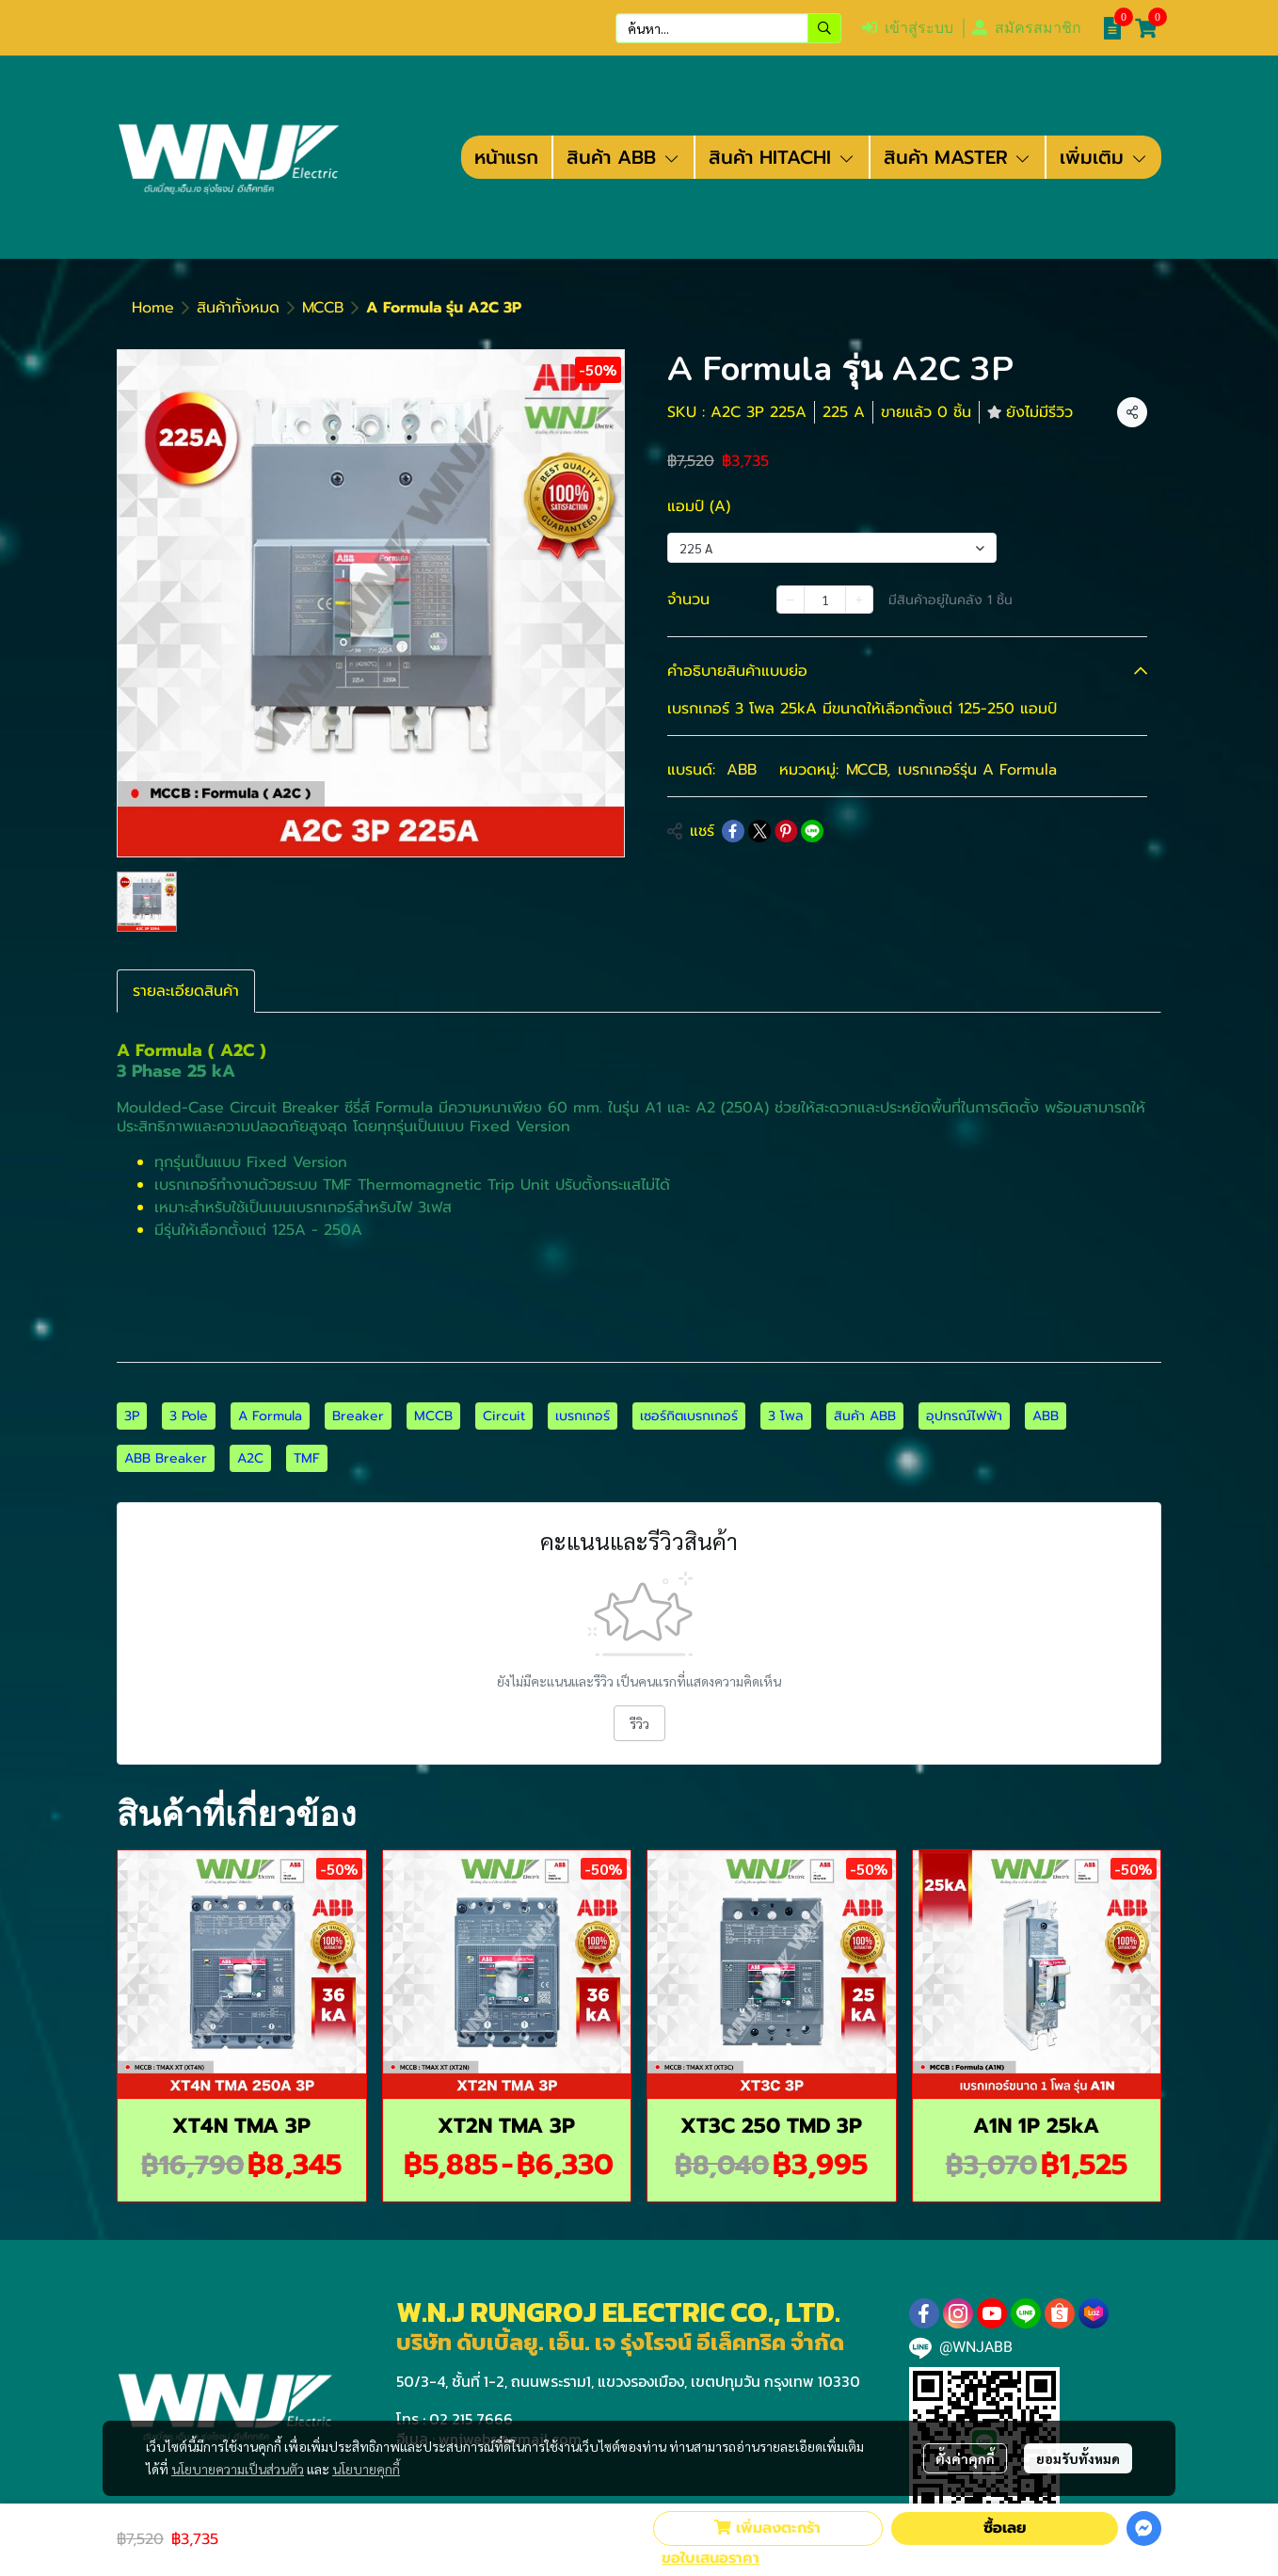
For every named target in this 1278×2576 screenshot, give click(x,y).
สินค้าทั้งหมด (238, 307)
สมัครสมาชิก (1026, 28)
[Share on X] (759, 831)
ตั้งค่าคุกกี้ (965, 2458)
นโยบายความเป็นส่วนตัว (237, 2468)
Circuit (504, 1416)
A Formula (270, 1416)
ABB (742, 770)
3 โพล (786, 1416)
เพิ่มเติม (1104, 157)
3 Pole (188, 1416)
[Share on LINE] (812, 831)
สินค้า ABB (865, 1416)
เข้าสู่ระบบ (907, 28)
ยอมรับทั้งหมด (1078, 2458)
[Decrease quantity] (790, 599)
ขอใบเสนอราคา (710, 2558)
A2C (250, 1458)
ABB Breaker (165, 1458)
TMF (307, 1458)
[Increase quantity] (859, 599)
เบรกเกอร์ (582, 1416)
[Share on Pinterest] (786, 831)
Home (153, 307)
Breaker (358, 1416)
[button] (728, 28)
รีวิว (639, 1723)
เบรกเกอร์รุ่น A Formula (977, 770)
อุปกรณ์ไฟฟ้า (964, 1416)
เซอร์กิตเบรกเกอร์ (689, 1416)
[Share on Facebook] (733, 831)
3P (131, 1416)
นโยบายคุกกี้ (366, 2468)
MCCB (322, 307)
